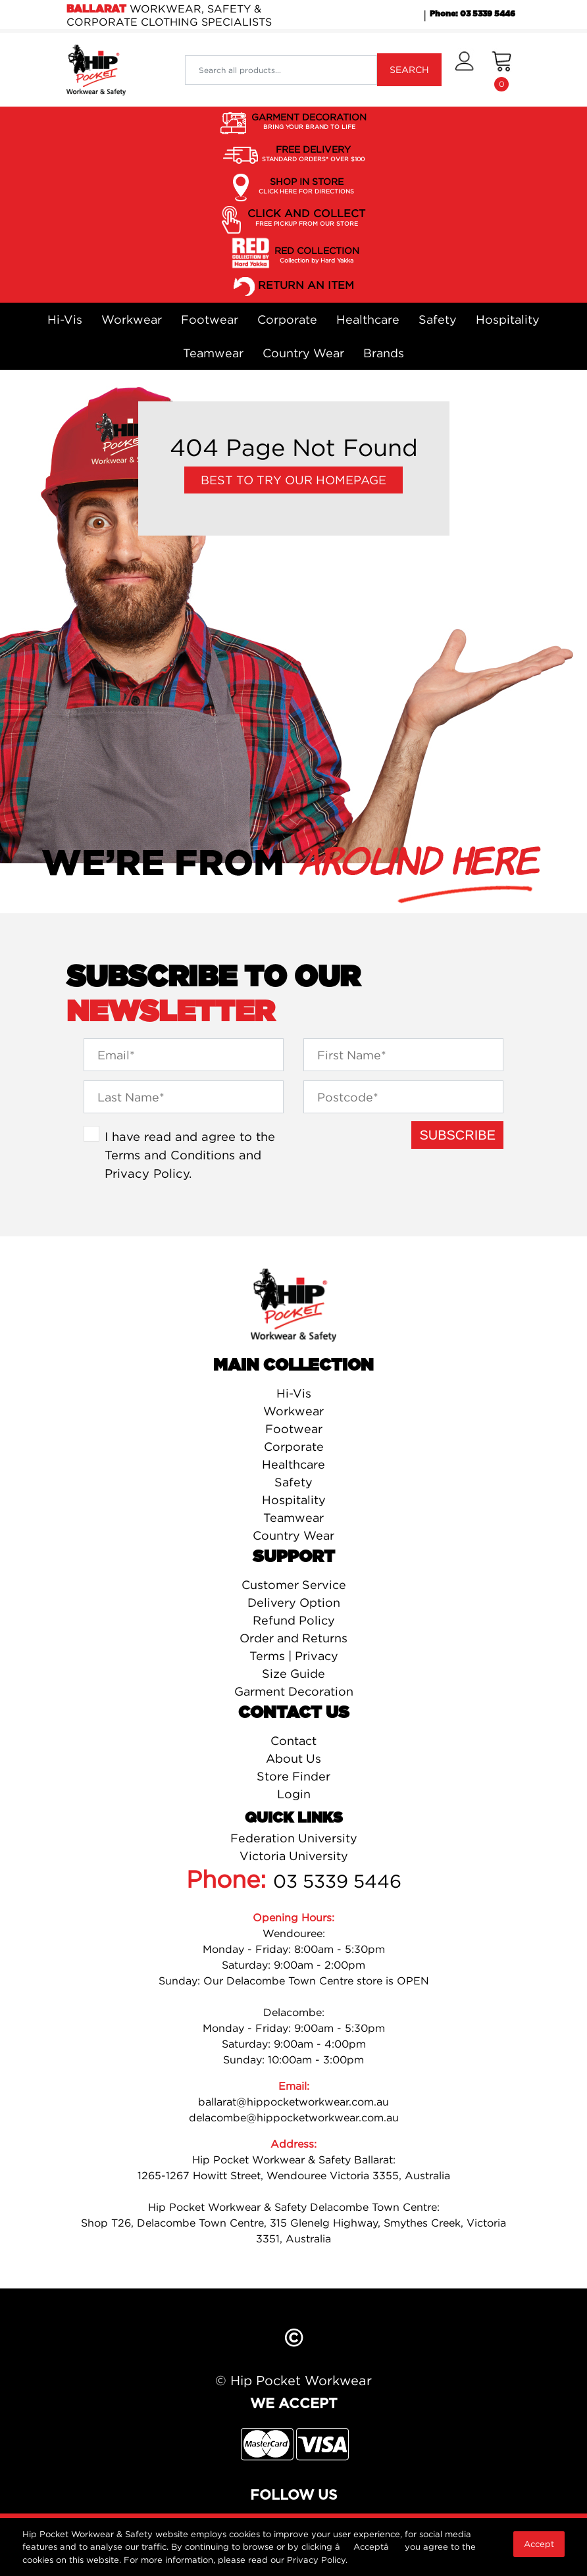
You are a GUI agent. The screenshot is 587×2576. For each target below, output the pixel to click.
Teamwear (213, 353)
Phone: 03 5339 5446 (472, 14)
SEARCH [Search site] (409, 69)
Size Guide (293, 1673)
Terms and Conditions (170, 1154)
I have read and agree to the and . (190, 1154)
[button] (464, 69)
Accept (539, 2543)
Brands (383, 353)
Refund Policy (294, 1620)
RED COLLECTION (316, 255)
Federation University (293, 1838)
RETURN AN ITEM (306, 285)
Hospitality (508, 319)
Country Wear (303, 353)
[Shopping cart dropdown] (502, 69)
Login (294, 1794)
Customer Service (294, 1584)
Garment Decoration (293, 1691)
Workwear (131, 319)
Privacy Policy (147, 1173)
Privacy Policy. (317, 2559)
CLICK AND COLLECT (306, 217)
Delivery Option (293, 1602)
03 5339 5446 (337, 1881)
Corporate (287, 319)
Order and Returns (293, 1638)
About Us (293, 1758)
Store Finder (293, 1776)
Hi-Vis (64, 319)
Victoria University (294, 1856)
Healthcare (367, 319)
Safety (438, 319)
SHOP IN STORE (306, 186)
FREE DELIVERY (313, 154)
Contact (293, 1740)
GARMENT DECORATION (309, 122)
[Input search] (281, 70)
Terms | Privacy (293, 1656)
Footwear (209, 319)
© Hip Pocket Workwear (293, 2380)
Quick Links (294, 1818)
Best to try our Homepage (293, 480)
